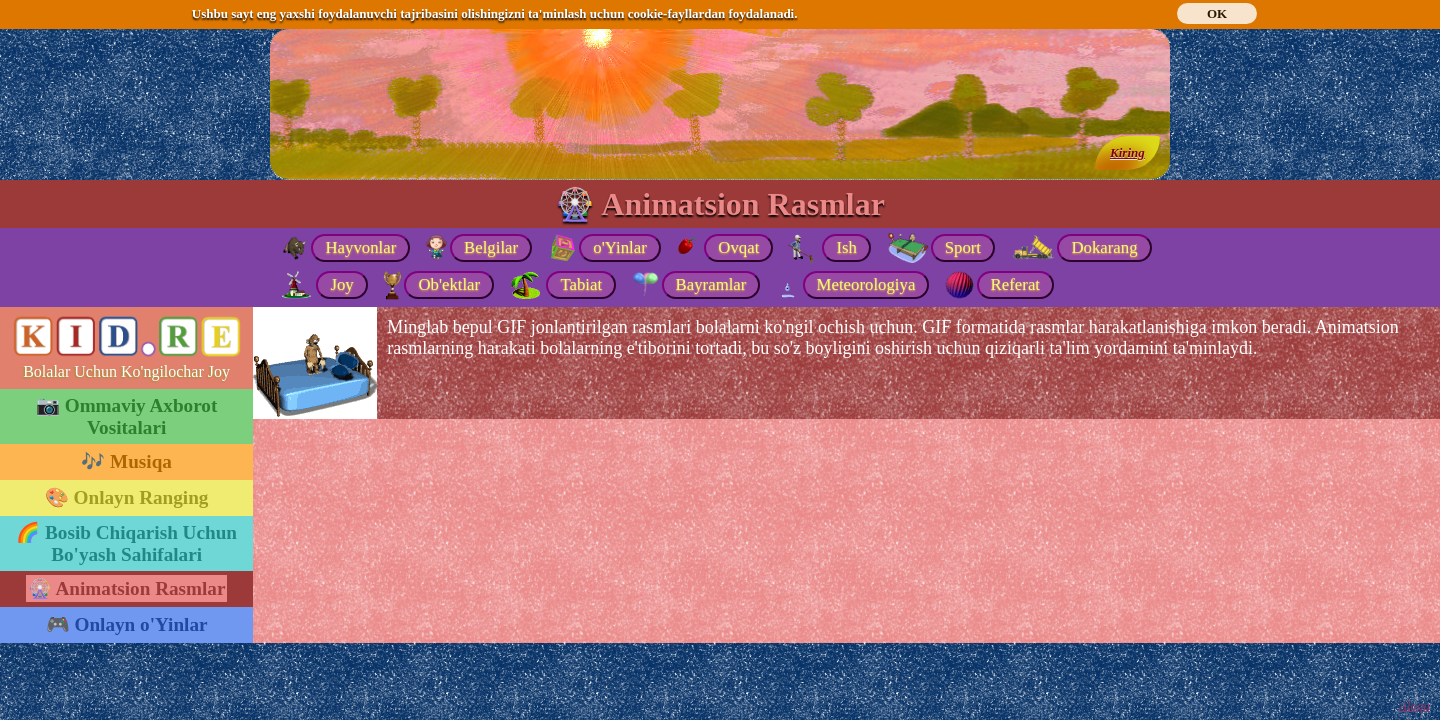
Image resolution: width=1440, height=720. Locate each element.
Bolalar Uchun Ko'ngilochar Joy (126, 371)
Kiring (1127, 152)
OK (1217, 13)
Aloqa (1414, 705)
